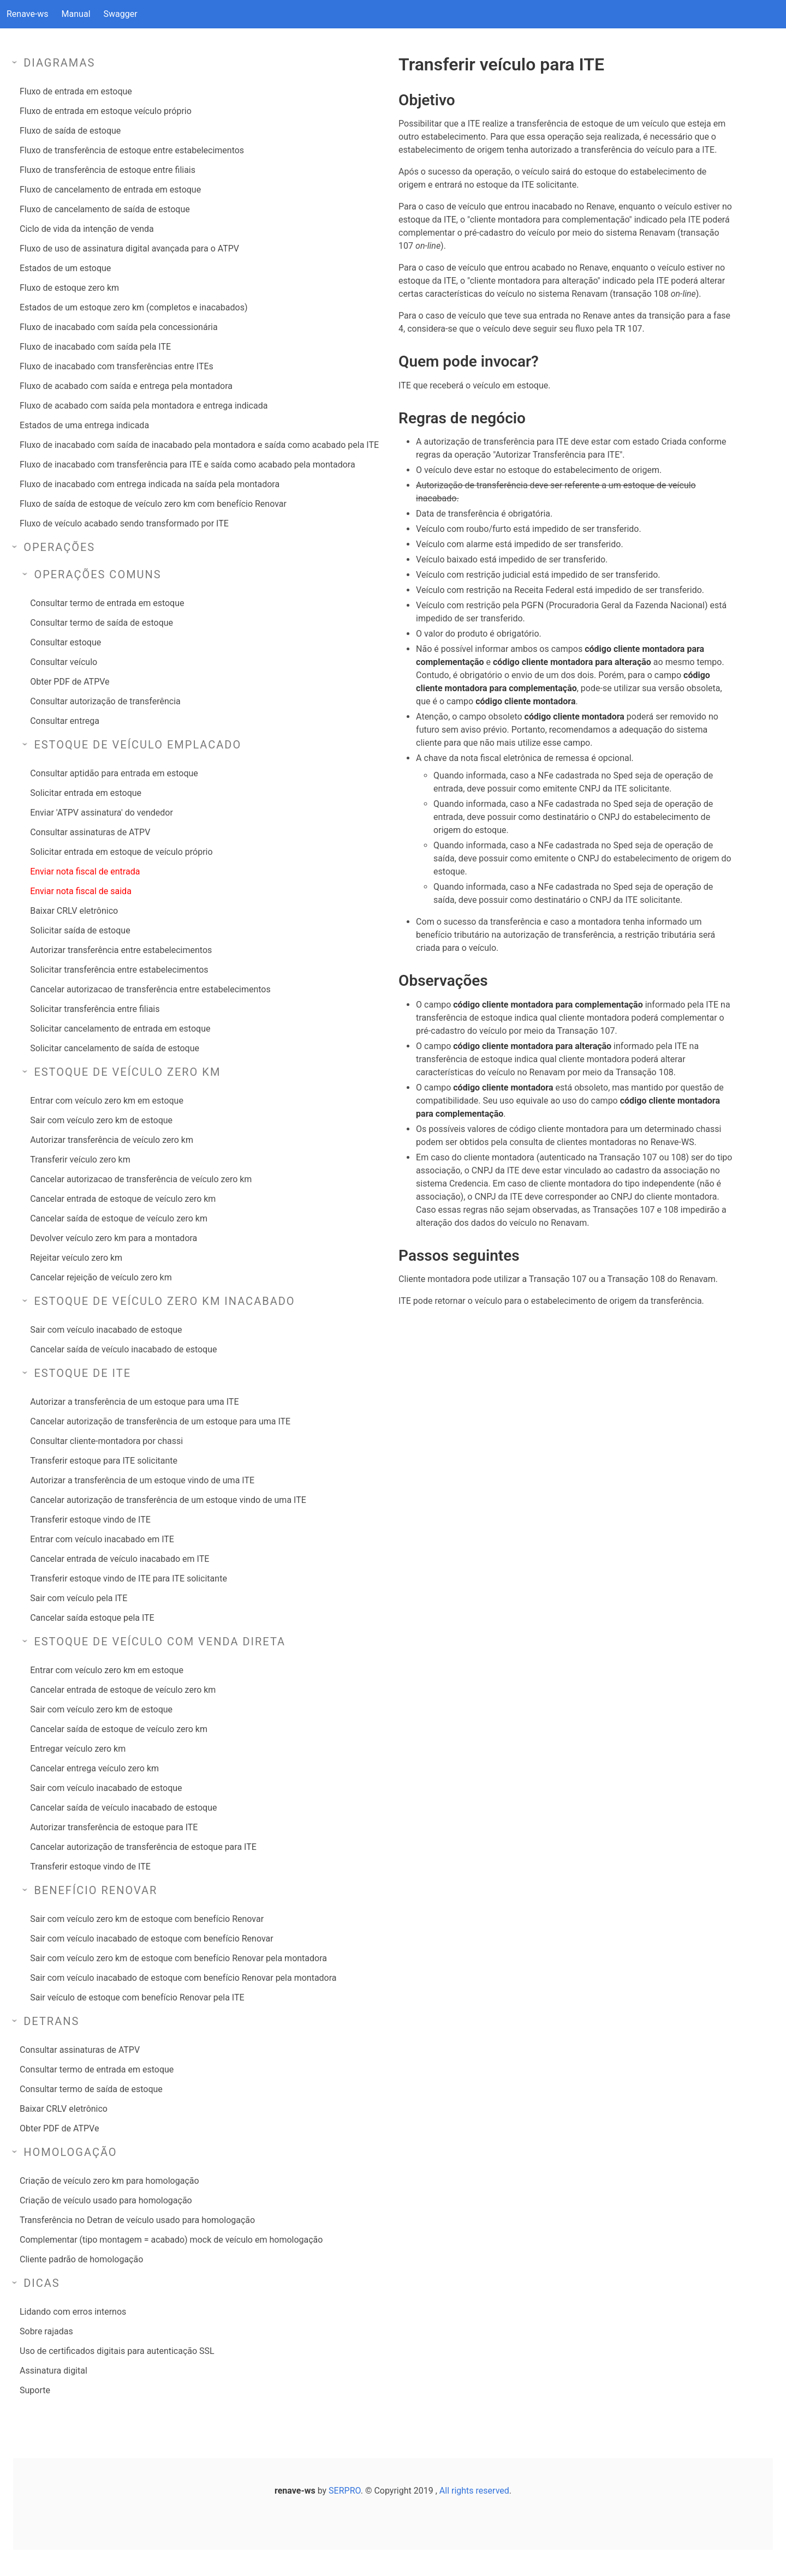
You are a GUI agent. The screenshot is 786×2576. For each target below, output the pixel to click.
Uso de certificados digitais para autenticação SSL (117, 2351)
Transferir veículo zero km (80, 1159)
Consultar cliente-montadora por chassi (106, 1441)
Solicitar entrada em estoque (85, 793)
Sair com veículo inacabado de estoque (106, 1330)
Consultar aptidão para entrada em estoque (114, 773)
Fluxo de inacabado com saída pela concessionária (119, 327)
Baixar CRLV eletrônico (74, 911)
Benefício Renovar (95, 1890)
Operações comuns (97, 574)
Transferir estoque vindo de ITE (90, 1519)
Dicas (41, 2283)
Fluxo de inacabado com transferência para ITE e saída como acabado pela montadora (187, 464)
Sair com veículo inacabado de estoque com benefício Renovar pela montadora (183, 1978)
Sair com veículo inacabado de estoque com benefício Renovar (151, 1938)
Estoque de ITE (82, 1373)
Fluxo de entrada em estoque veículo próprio (106, 111)
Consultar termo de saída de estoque (101, 623)
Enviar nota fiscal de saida (81, 891)
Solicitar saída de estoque (80, 930)
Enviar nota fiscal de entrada (85, 871)
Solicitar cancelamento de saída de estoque (114, 1048)
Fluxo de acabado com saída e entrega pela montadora (126, 386)
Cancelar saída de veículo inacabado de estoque (123, 1349)
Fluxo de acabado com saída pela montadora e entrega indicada (143, 405)
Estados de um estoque (65, 268)
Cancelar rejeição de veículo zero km (100, 1277)
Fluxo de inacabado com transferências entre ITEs (116, 366)
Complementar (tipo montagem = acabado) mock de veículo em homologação (171, 2239)
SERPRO (345, 2490)
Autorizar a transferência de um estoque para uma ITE (134, 1402)
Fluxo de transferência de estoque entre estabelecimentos (132, 150)
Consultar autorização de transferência (105, 701)
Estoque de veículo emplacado (137, 744)
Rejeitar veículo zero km (76, 1258)
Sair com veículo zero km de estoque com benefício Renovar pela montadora (178, 1958)
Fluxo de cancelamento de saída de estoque (105, 209)
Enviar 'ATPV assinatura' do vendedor (101, 812)
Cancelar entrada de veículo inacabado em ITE (119, 1559)
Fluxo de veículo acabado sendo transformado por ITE (124, 523)
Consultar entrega (64, 721)
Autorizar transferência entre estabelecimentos (121, 950)
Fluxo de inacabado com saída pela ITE (95, 347)
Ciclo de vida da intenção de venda (87, 229)
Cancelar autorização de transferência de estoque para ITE (143, 1847)
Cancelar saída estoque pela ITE (92, 1618)
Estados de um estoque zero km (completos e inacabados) (133, 307)
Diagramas (59, 62)
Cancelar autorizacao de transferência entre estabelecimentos (150, 989)
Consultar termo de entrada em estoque (107, 603)
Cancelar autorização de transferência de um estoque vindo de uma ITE (168, 1500)
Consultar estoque (65, 642)
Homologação (70, 2152)
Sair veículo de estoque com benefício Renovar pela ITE (137, 1997)
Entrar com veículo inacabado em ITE (102, 1539)
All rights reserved (474, 2490)
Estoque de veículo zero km (127, 1072)
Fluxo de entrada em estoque (76, 91)
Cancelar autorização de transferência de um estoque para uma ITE (160, 1421)
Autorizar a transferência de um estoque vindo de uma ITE (142, 1480)
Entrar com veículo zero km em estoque (106, 1100)
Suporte (35, 2390)
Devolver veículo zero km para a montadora (113, 1238)
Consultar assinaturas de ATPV (90, 832)
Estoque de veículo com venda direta (159, 1641)
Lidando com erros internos (73, 2312)
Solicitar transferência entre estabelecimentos (119, 969)
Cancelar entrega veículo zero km (94, 1768)
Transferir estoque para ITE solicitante (103, 1460)
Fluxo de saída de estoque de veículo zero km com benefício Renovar (153, 504)
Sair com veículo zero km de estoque (101, 1120)
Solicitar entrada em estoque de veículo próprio (121, 852)
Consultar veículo (63, 662)
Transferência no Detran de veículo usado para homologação (137, 2220)
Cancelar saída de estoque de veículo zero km (118, 1218)
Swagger (121, 14)
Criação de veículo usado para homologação (106, 2200)
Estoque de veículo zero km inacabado (164, 1301)
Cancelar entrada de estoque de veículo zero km (123, 1199)
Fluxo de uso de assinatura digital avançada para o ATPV (129, 248)
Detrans (51, 2021)
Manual (76, 14)
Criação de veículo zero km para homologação (109, 2181)
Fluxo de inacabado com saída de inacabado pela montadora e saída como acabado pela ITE (199, 445)
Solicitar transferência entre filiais (94, 1009)
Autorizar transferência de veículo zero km (111, 1140)
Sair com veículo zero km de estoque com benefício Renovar (147, 1919)
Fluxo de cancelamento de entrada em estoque (110, 189)
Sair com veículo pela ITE (78, 1598)
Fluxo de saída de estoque (70, 130)
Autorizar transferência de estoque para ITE (114, 1827)
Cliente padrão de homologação (81, 2259)
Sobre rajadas (46, 2331)
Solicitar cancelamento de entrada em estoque (120, 1028)
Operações (59, 547)
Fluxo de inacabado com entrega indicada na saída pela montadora (149, 484)
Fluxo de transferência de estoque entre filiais (107, 170)
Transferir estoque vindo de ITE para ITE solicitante (128, 1578)
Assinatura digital (53, 2370)
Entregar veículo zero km (78, 1749)
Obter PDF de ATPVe (69, 681)
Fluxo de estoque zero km (69, 288)
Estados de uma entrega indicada (84, 425)
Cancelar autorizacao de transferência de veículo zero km (141, 1179)
